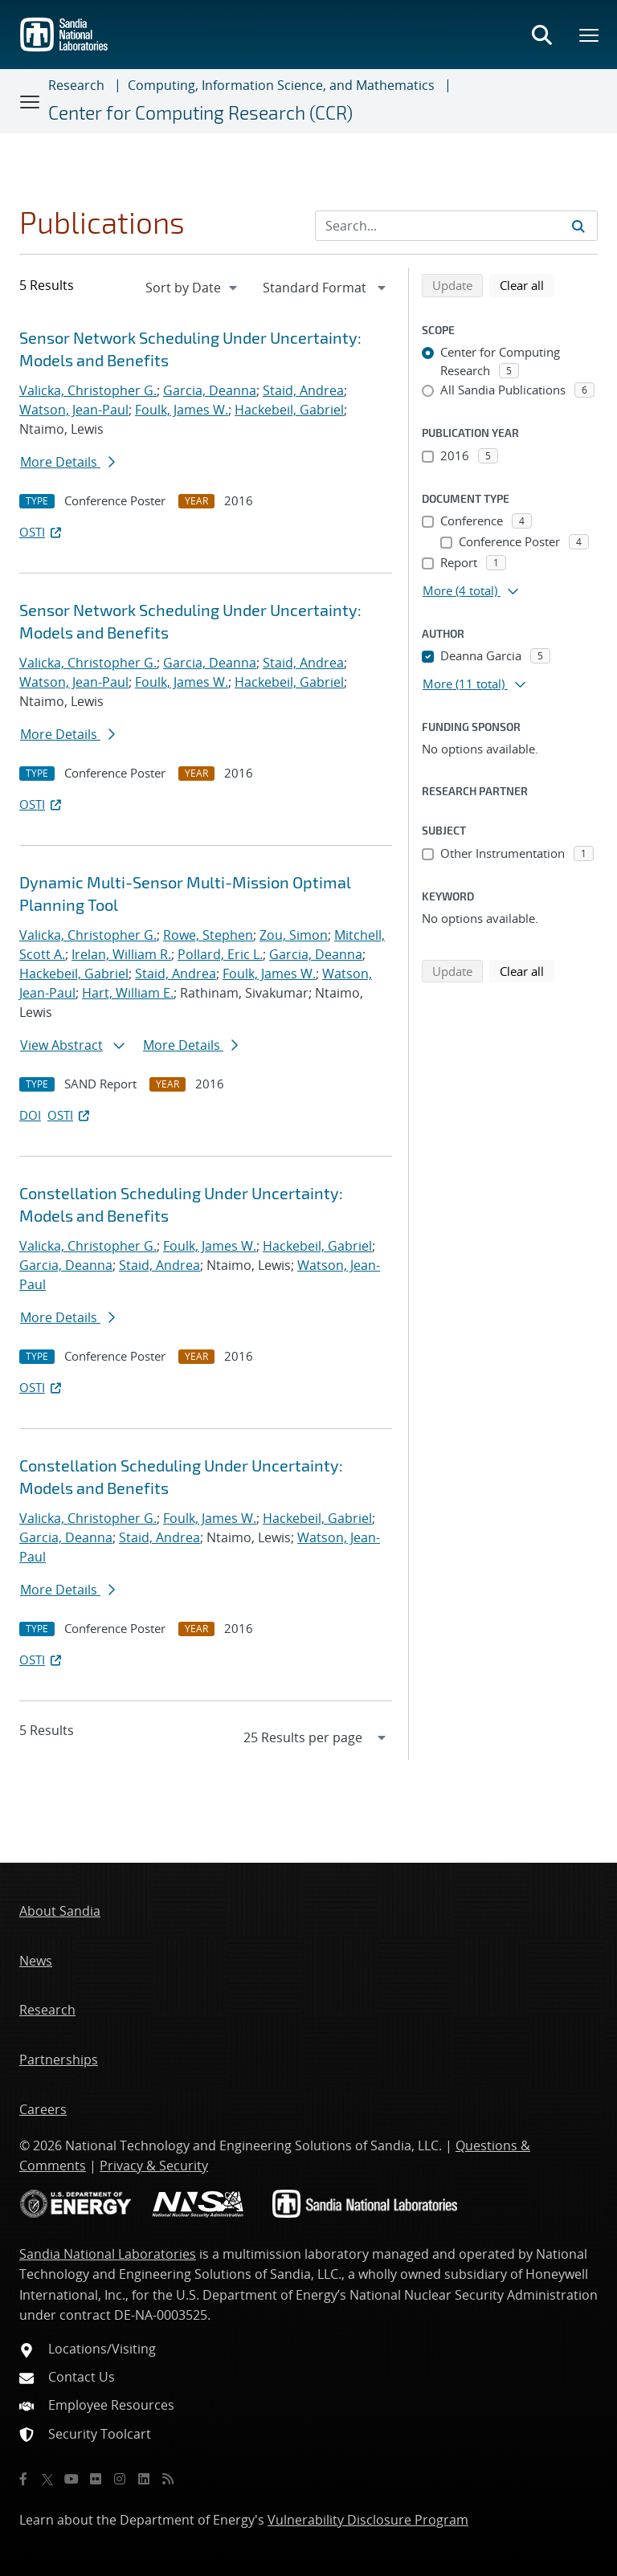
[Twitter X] (47, 2479)
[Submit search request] (578, 225)
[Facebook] (23, 2479)
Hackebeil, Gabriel (289, 409)
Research (76, 85)
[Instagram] (120, 2479)
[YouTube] (71, 2479)
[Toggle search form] (541, 34)
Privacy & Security (154, 2165)
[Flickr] (96, 2479)
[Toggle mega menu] (589, 34)
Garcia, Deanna (209, 390)
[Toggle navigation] (30, 101)
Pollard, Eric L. (220, 954)
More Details (67, 462)
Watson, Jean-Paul (74, 409)
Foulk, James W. (181, 409)
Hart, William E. (128, 993)
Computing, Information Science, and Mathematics (281, 85)
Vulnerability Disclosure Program (368, 2520)
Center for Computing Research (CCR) (200, 112)
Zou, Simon (293, 935)
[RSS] (168, 2479)
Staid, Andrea (303, 390)
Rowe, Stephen (208, 935)
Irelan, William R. (121, 954)
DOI (30, 1115)
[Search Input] (456, 225)
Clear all (527, 284)
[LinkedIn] (144, 2479)
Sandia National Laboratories (107, 2254)
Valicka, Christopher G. (88, 390)
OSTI (41, 532)
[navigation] (193, 287)
